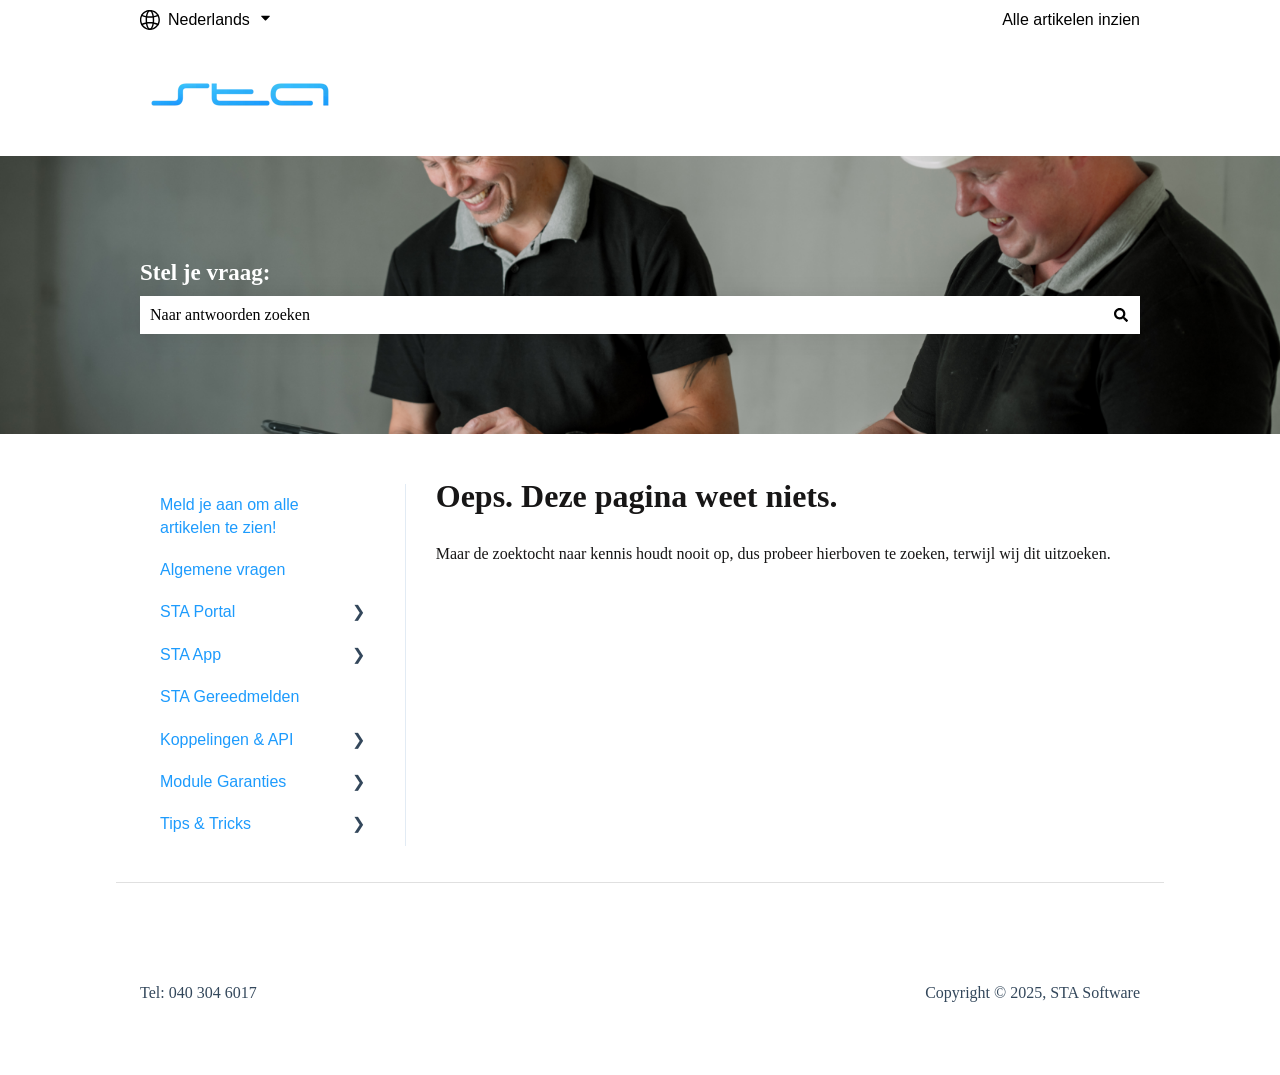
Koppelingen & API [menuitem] (226, 739)
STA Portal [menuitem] (197, 611)
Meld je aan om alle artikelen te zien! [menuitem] (229, 515)
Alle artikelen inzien (1071, 19)
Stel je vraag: (205, 272)
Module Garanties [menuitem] (223, 781)
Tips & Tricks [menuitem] (205, 823)
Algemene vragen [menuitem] (222, 569)
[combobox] (621, 315)
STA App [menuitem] (190, 654)
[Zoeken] (1121, 315)
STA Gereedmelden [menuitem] (229, 696)
